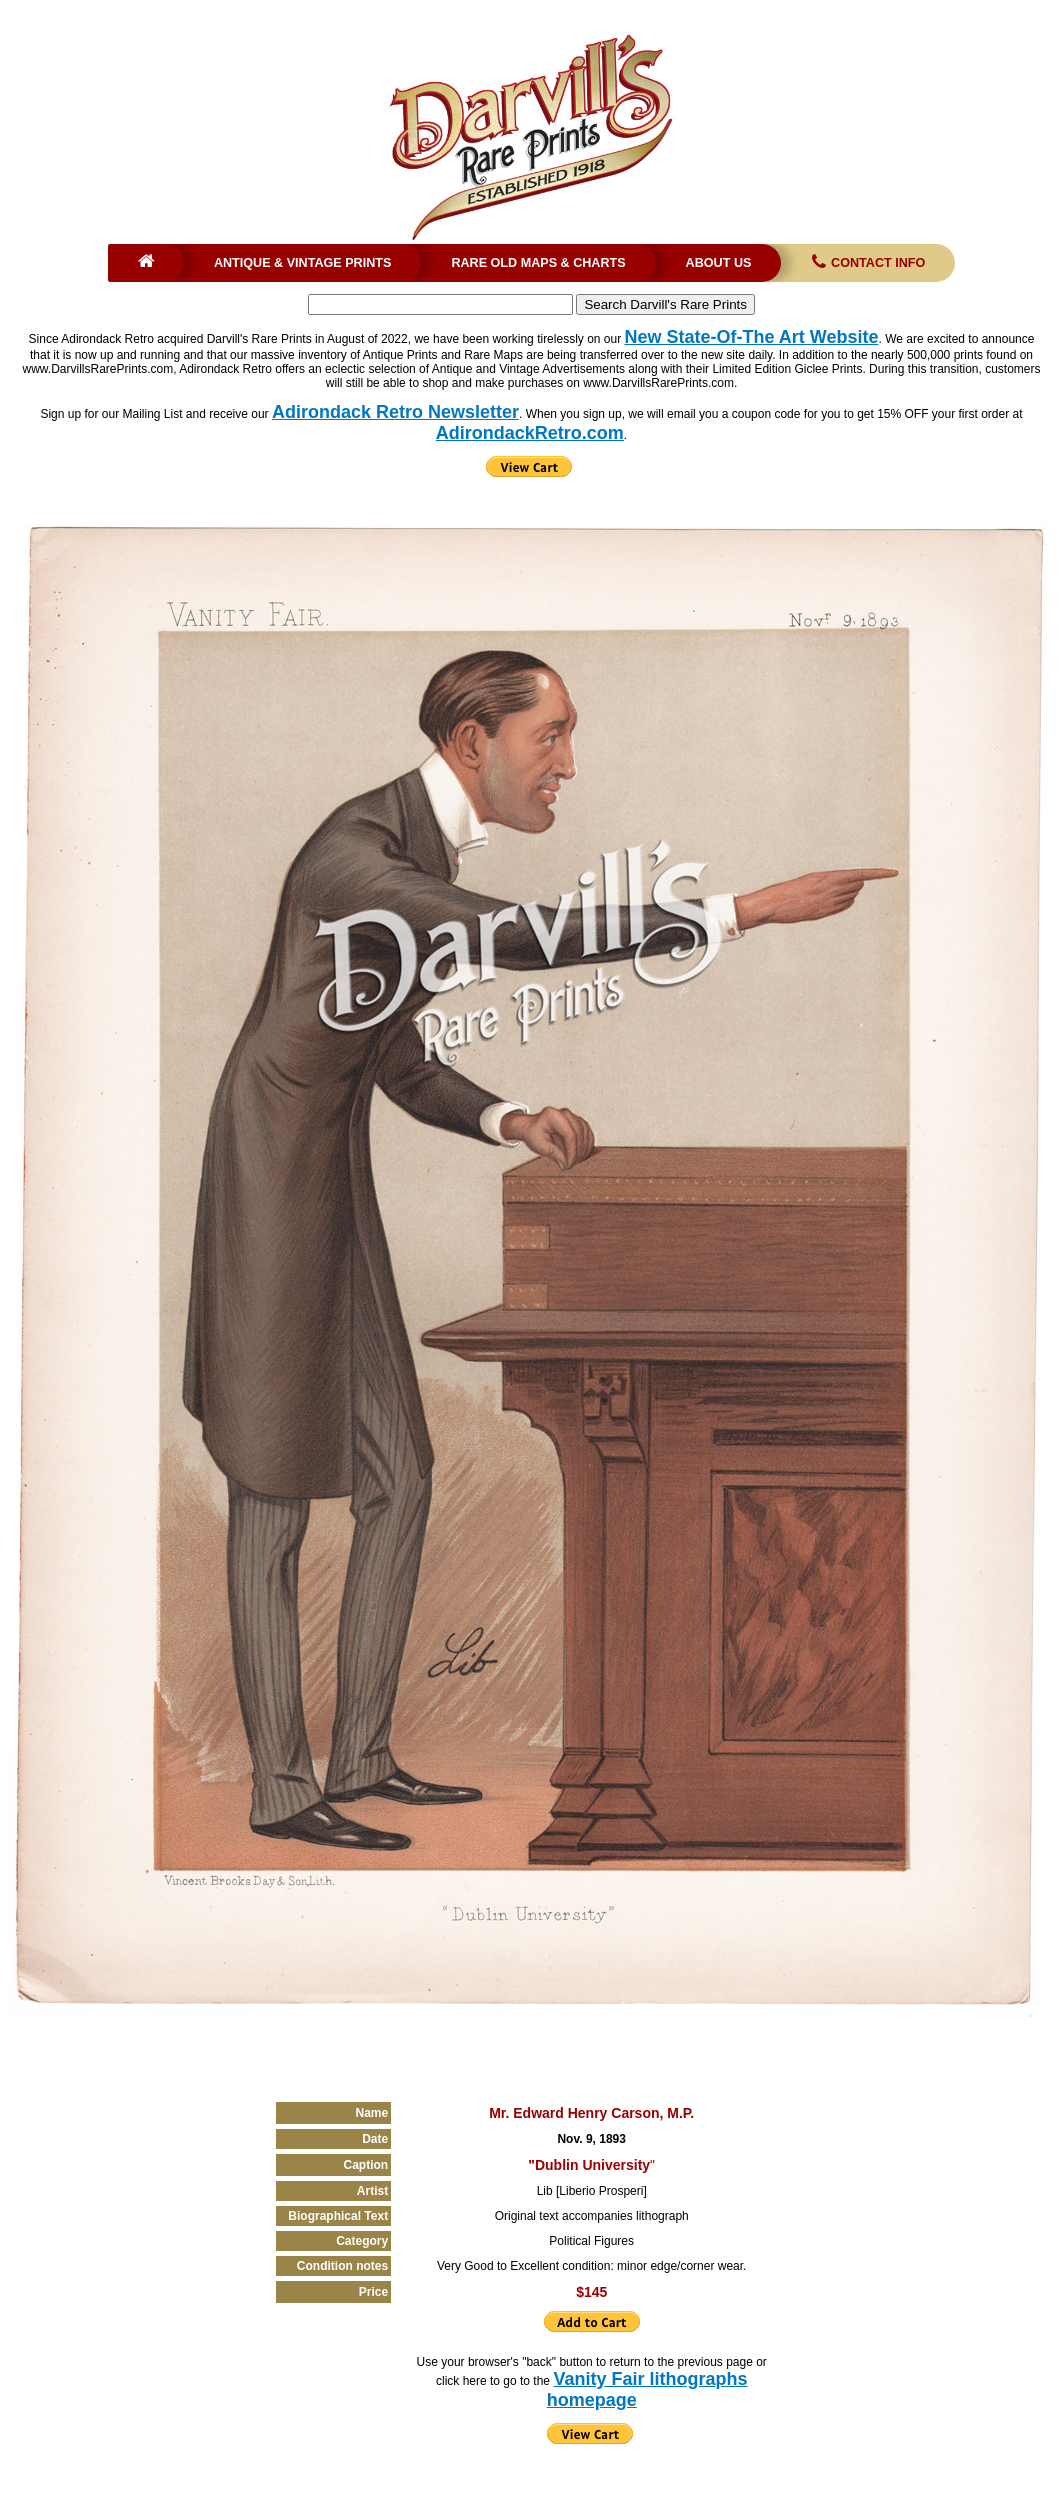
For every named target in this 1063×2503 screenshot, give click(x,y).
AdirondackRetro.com (530, 433)
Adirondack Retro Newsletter (395, 412)
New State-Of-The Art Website (752, 337)
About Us (719, 263)
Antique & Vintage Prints (303, 263)
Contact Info (866, 263)
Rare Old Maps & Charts (538, 263)
